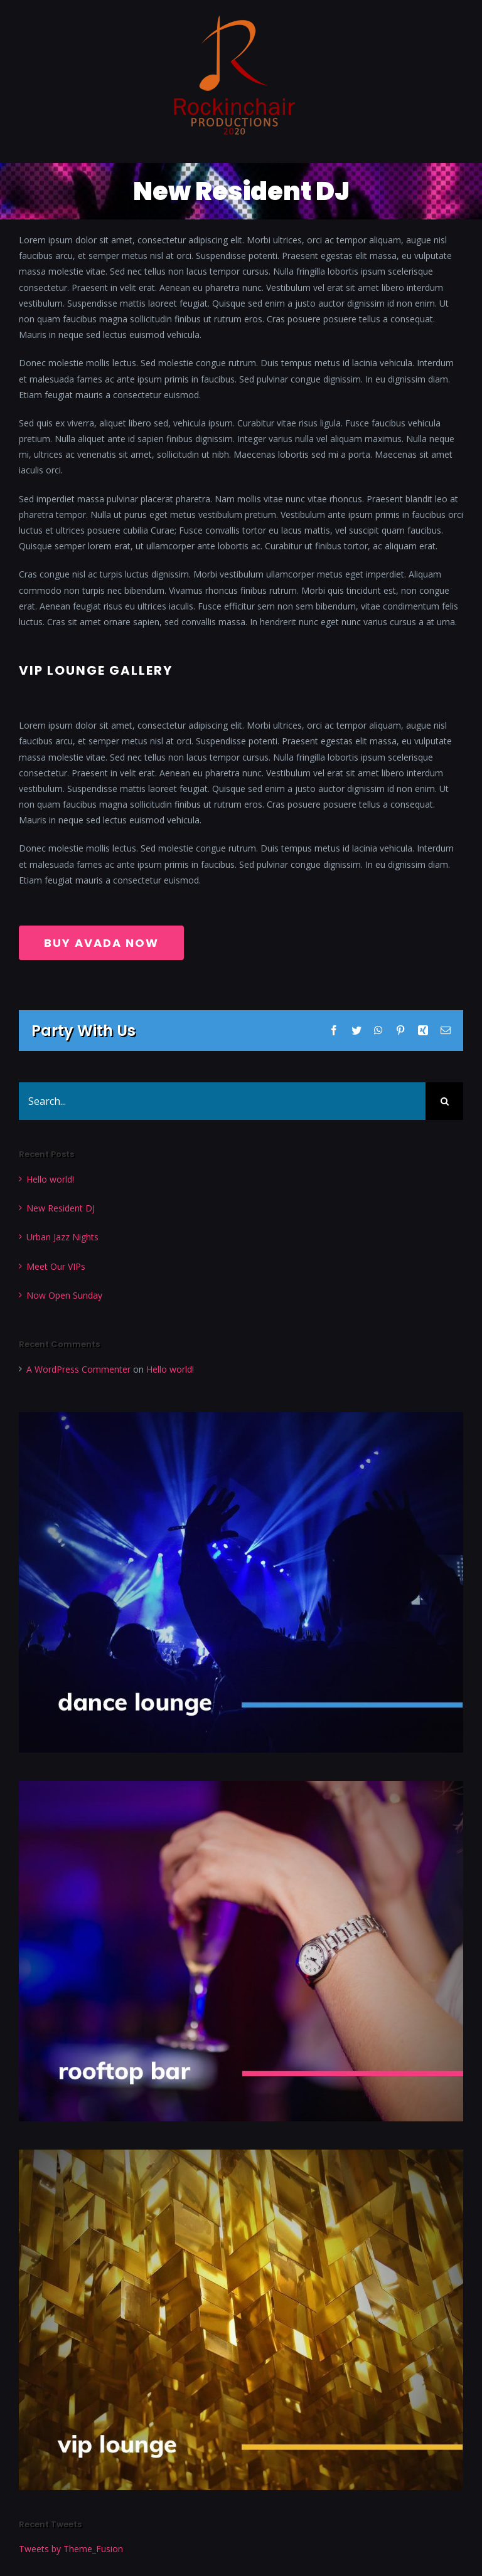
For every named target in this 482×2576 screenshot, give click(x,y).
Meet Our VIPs (55, 1266)
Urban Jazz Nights (62, 1237)
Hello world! (50, 1179)
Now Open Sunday (64, 1295)
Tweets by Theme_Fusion (71, 2549)
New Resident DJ (60, 1208)
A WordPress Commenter (78, 1369)
